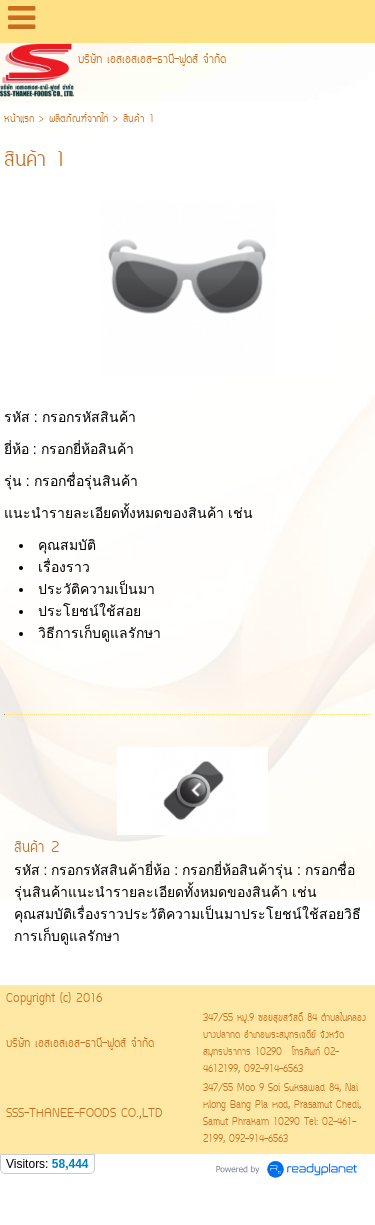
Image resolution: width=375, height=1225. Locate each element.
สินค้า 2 (36, 848)
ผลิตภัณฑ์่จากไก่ (78, 119)
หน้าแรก (19, 119)
